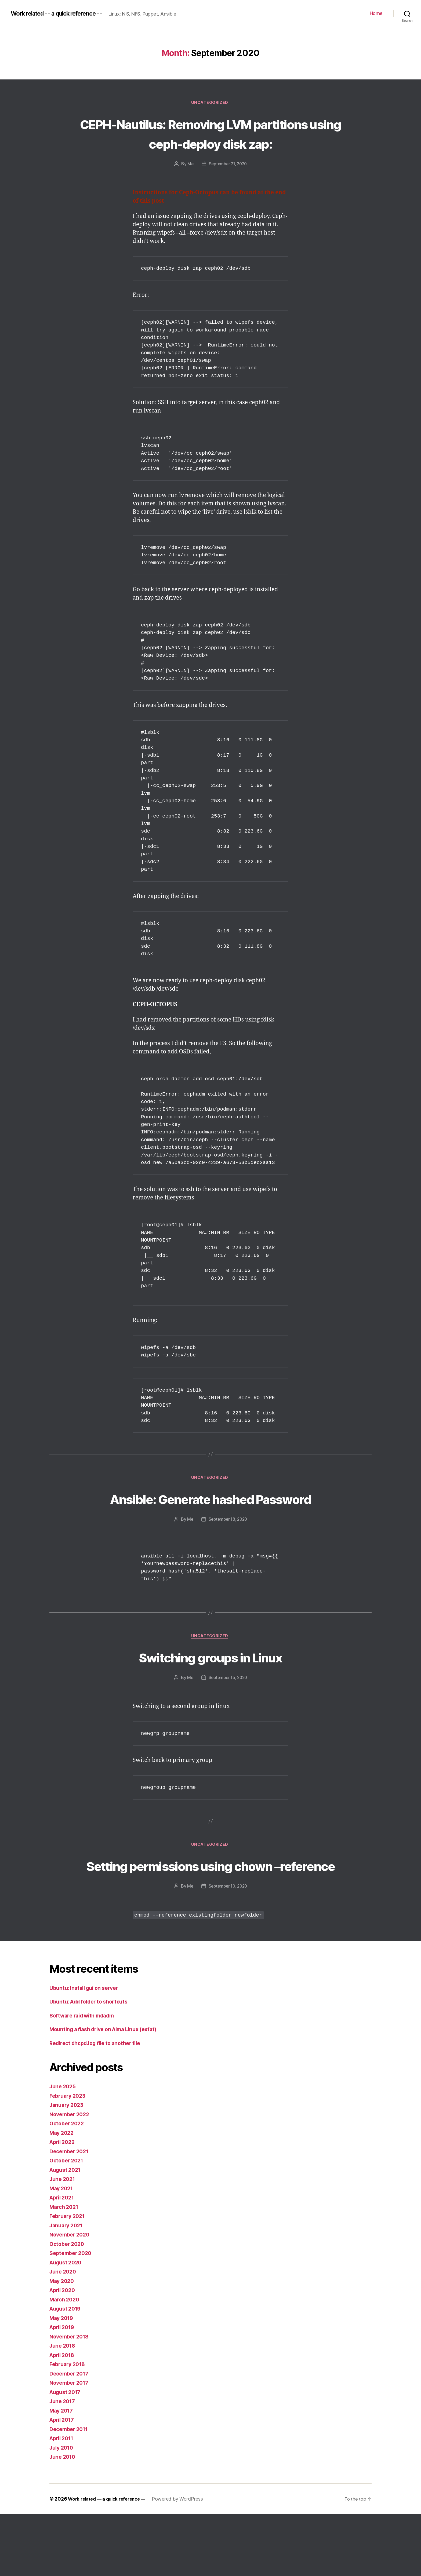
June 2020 (63, 2333)
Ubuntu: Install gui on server (87, 2049)
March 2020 (65, 2361)
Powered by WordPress (183, 2561)
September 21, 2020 (227, 184)
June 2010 (63, 2519)
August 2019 (66, 2370)
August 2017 (66, 2454)
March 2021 (65, 2268)
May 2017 (62, 2472)
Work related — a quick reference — (110, 2561)
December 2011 (70, 2491)
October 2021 (67, 2222)
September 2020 (72, 2315)
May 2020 (62, 2343)
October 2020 (68, 2306)
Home (376, 13)
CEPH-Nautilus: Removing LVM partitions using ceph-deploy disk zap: (210, 143)
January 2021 (67, 2287)
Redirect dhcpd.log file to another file (99, 2105)
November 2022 (71, 2176)
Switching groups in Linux (210, 1698)
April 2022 (63, 2204)
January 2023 (67, 2167)
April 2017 (63, 2482)
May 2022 (62, 2194)
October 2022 (68, 2185)
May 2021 (62, 2250)
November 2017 (70, 2445)
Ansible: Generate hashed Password (210, 1529)
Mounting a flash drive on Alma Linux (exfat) (108, 2091)
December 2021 (70, 2213)
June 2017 (63, 2463)
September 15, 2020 (228, 1719)
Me (189, 184)
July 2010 (62, 2509)
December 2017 (70, 2435)
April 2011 (63, 2500)
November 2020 (71, 2296)
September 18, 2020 (228, 1560)
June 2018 (63, 2407)
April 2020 (63, 2352)
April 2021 (63, 2259)
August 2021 (66, 2231)
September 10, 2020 (228, 1948)
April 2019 (63, 2389)
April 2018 (63, 2417)
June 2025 (63, 2148)
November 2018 (71, 2398)
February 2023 (69, 2157)
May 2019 (62, 2380)
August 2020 (67, 2324)
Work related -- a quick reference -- (63, 13)
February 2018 (69, 2426)
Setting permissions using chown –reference (210, 1917)
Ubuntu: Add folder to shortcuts (92, 2063)
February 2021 (68, 2278)
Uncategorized (210, 103)
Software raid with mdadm (85, 2077)
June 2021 (63, 2241)
